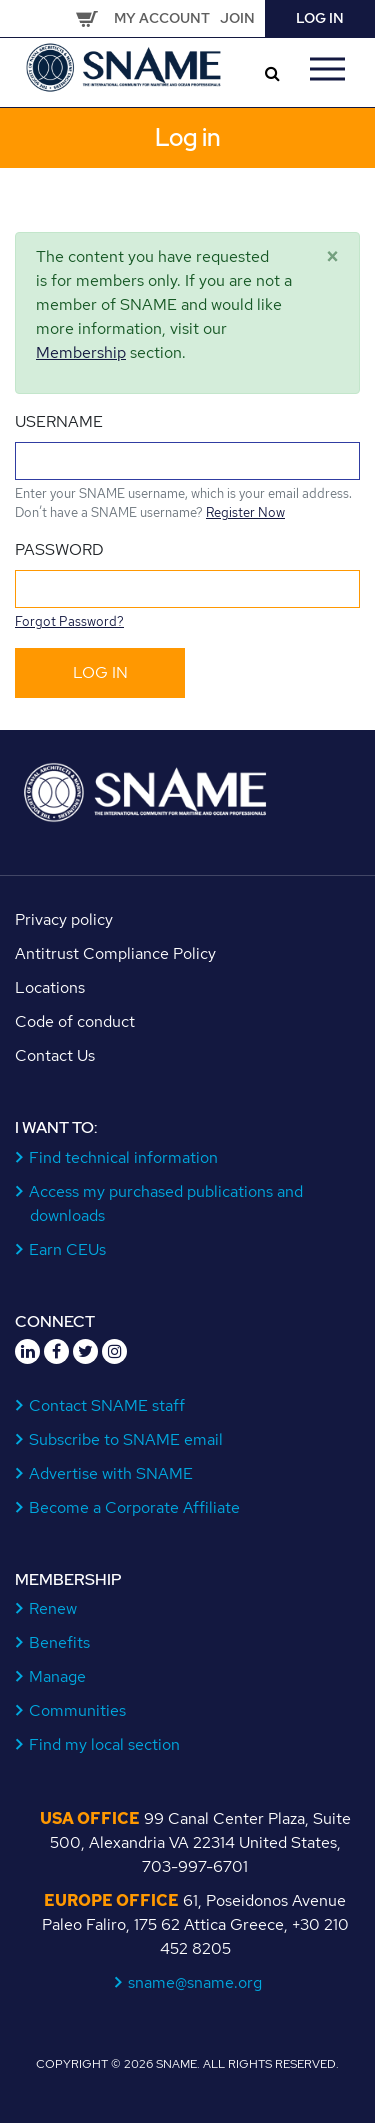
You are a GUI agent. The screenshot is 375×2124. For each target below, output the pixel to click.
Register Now (245, 512)
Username (59, 421)
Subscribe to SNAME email (126, 1439)
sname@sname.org (195, 1982)
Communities (78, 1710)
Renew (53, 1608)
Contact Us (55, 1055)
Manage (58, 1676)
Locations (50, 987)
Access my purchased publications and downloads (166, 1203)
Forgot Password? (69, 621)
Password (59, 549)
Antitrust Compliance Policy (115, 953)
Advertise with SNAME (111, 1473)
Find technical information (124, 1157)
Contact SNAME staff (107, 1405)
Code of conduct (75, 1021)
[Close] (332, 257)
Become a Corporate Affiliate (135, 1507)
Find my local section (105, 1744)
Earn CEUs (68, 1249)
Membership (81, 352)
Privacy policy (64, 919)
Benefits (60, 1642)
